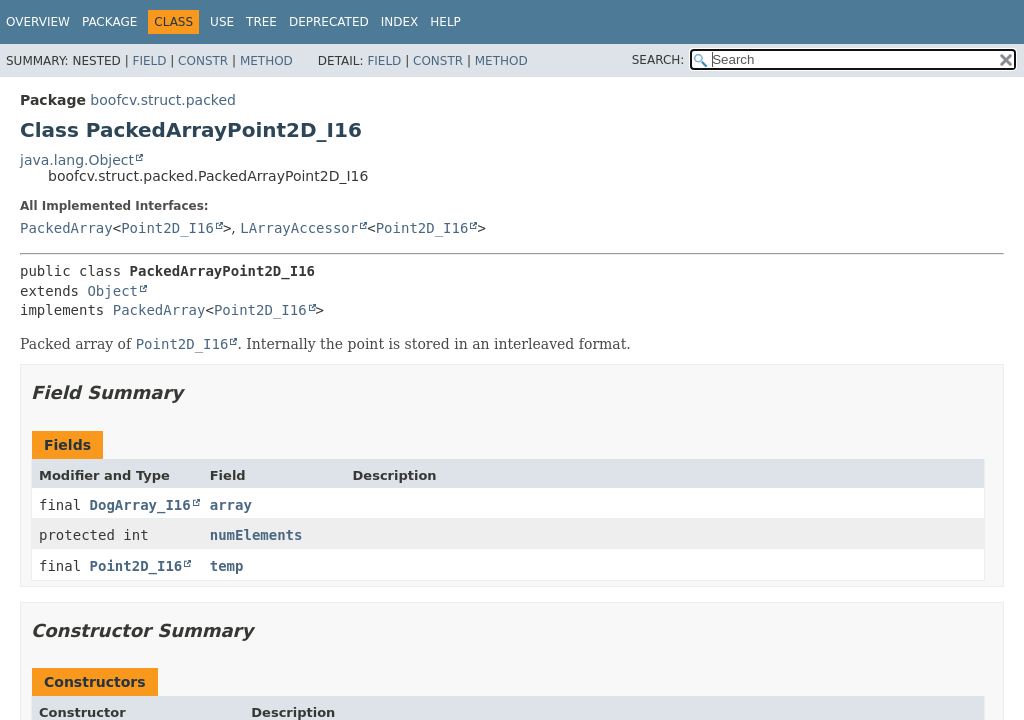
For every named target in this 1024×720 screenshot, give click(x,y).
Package (109, 22)
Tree (261, 22)
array (231, 505)
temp (227, 566)
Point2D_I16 (167, 228)
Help (445, 22)
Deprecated (329, 22)
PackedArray (66, 228)
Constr (203, 61)
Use (222, 22)
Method (266, 61)
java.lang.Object (77, 160)
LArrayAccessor (299, 228)
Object (112, 291)
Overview (38, 22)
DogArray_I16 (140, 505)
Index (400, 22)
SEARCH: (658, 60)
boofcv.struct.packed (163, 100)
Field (149, 61)
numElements (256, 535)
